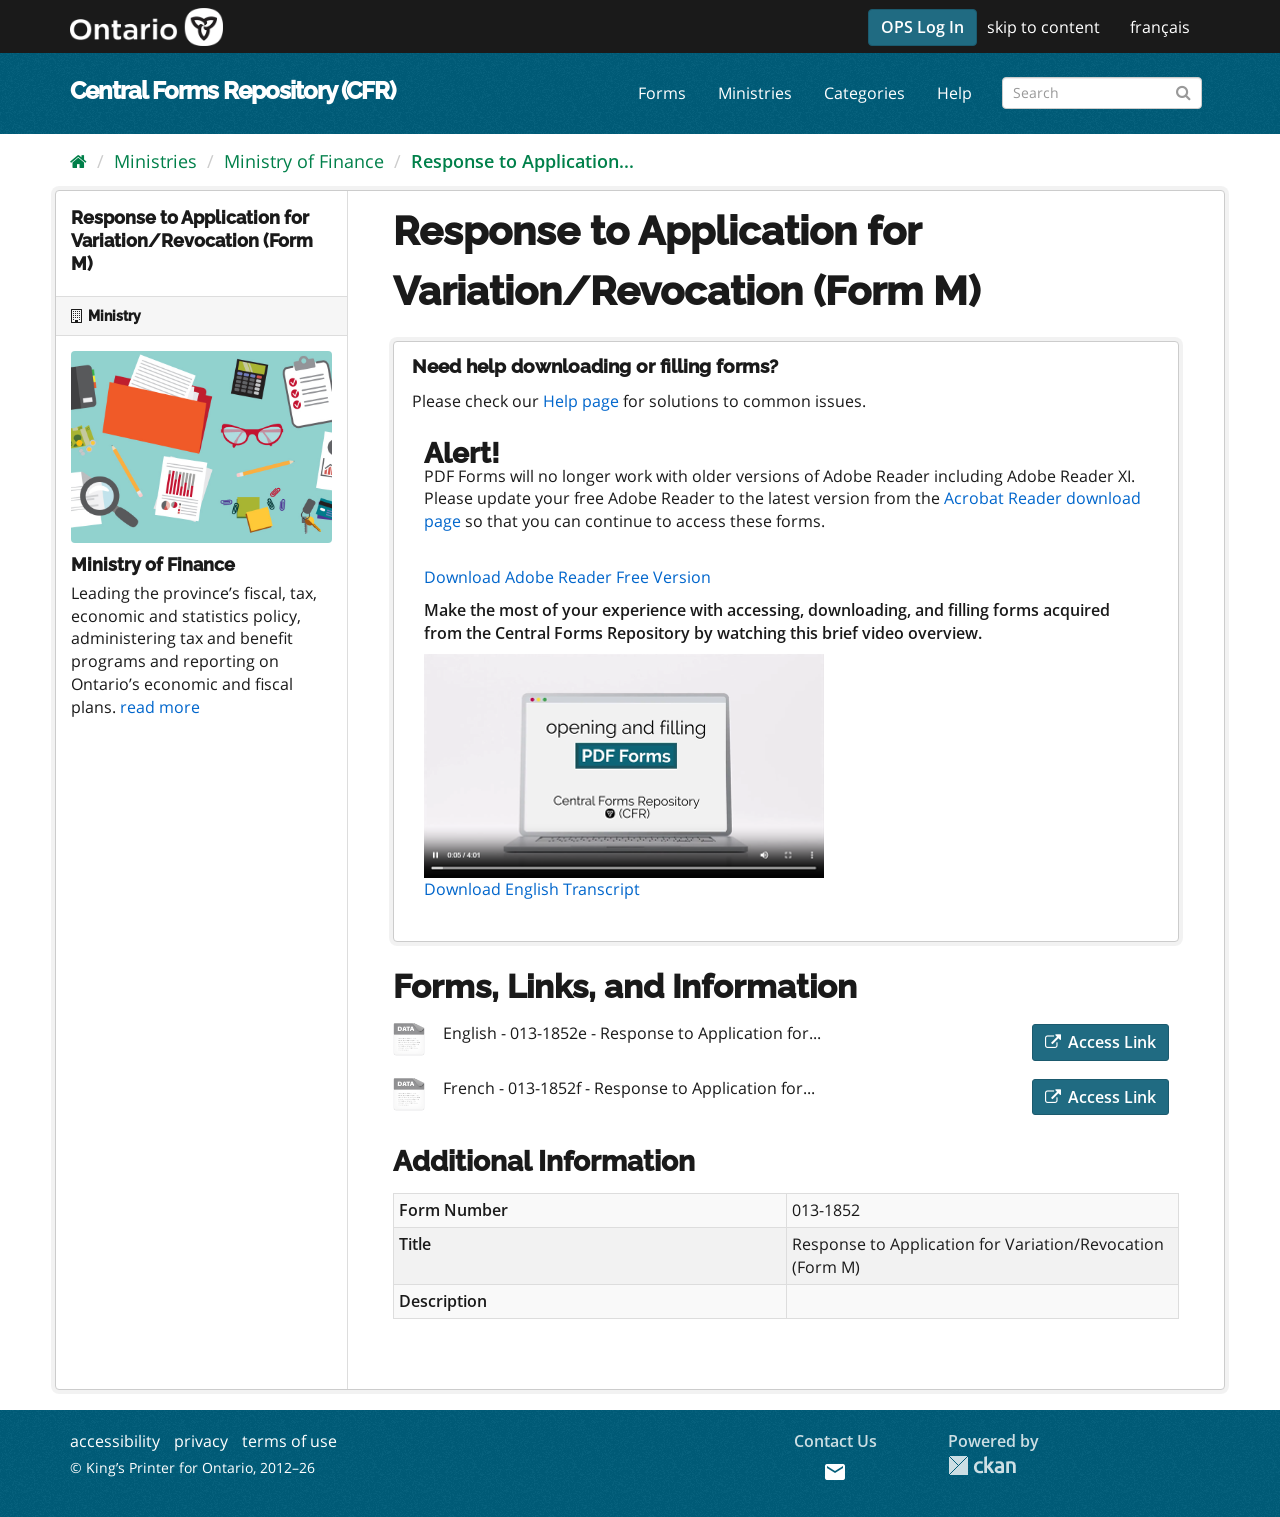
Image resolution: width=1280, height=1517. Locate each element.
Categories (864, 93)
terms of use (289, 1441)
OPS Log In (922, 27)
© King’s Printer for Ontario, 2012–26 (192, 1467)
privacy (201, 1441)
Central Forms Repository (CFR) (232, 90)
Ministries (755, 93)
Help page (581, 401)
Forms (662, 93)
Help (954, 93)
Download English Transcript (532, 889)
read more (160, 707)
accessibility (115, 1441)
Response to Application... (522, 161)
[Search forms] (1102, 93)
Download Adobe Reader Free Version (567, 577)
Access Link (1100, 1042)
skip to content (1043, 27)
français (1160, 27)
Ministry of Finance (304, 161)
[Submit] (1183, 89)
